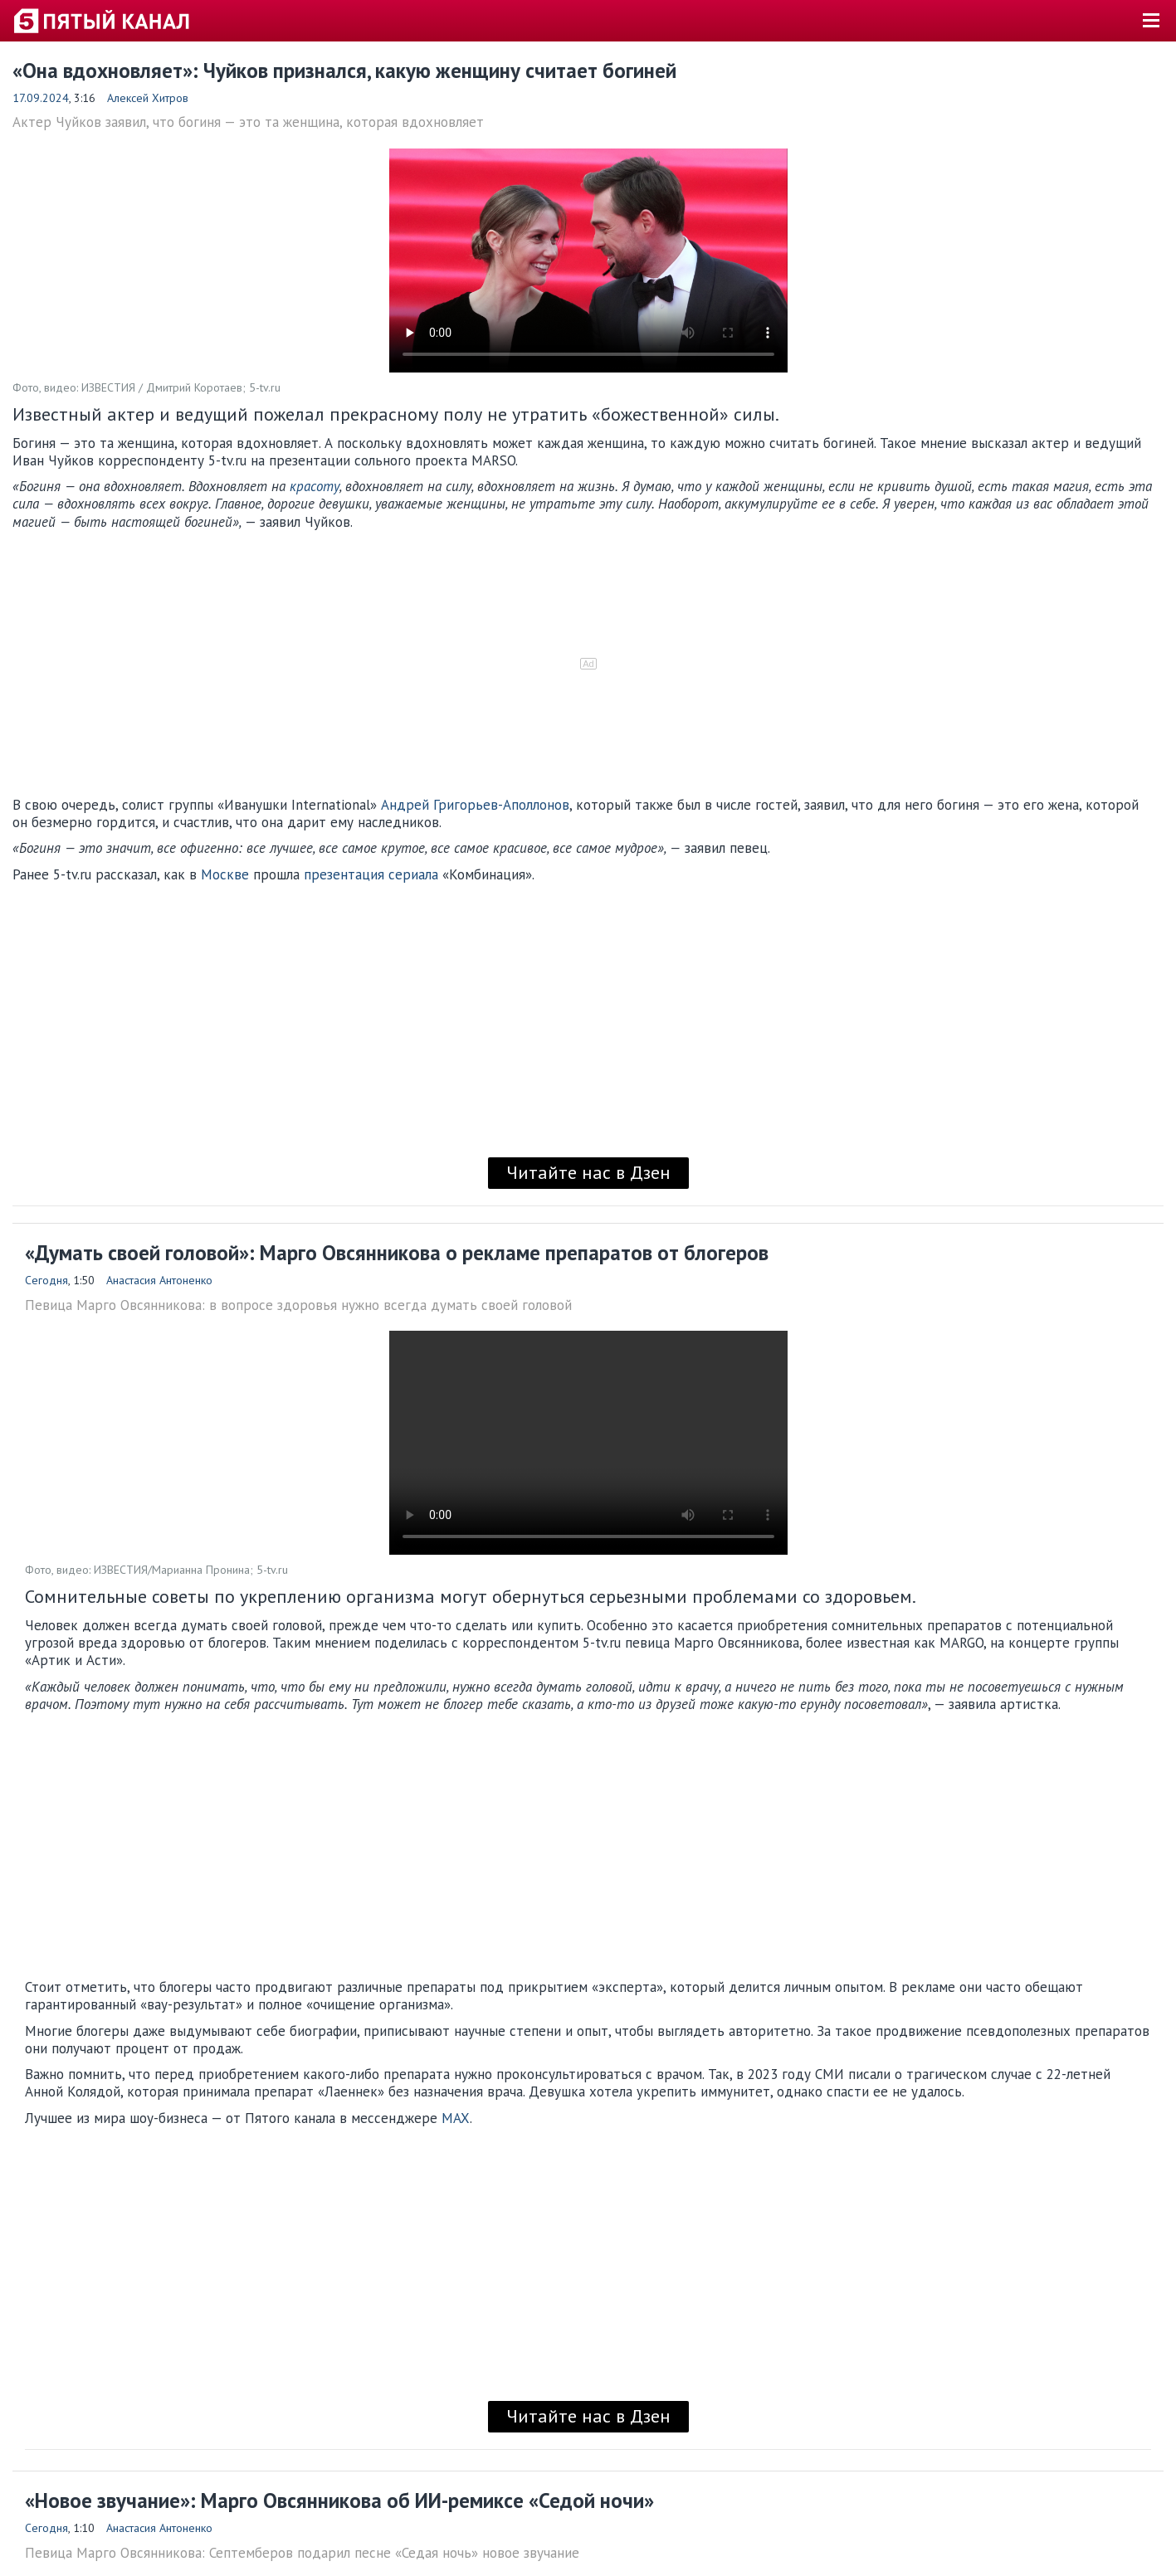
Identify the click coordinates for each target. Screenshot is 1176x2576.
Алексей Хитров (147, 97)
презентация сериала (371, 874)
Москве (225, 874)
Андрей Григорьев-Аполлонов (475, 805)
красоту (314, 486)
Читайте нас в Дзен (588, 1172)
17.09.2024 (40, 97)
